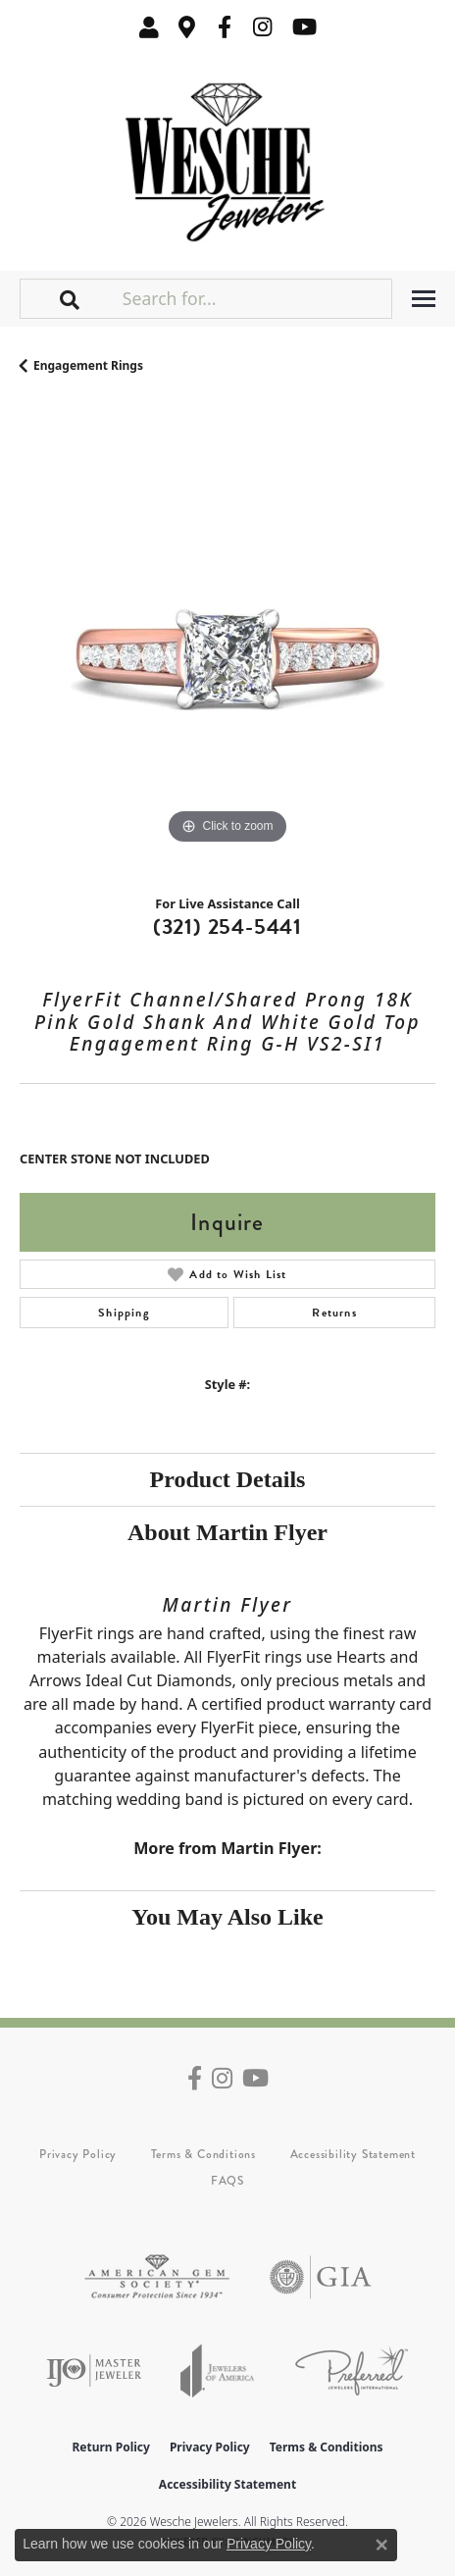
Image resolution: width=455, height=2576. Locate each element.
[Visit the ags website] (156, 2277)
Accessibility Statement (353, 2154)
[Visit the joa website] (217, 2370)
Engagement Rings (88, 365)
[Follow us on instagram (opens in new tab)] (263, 27)
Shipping (124, 1312)
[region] (227, 642)
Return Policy (111, 2447)
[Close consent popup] (381, 2544)
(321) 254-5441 (227, 926)
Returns (334, 1312)
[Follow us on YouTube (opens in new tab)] (304, 27)
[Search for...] (255, 298)
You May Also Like (227, 1917)
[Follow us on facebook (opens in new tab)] (224, 27)
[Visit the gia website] (321, 2277)
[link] (187, 27)
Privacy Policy (78, 2154)
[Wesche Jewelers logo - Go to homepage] (228, 157)
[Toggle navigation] (423, 299)
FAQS (227, 2181)
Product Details (228, 1479)
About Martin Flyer (227, 1532)
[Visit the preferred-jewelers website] (351, 2370)
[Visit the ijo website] (93, 2370)
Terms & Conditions (203, 2154)
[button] (149, 27)
